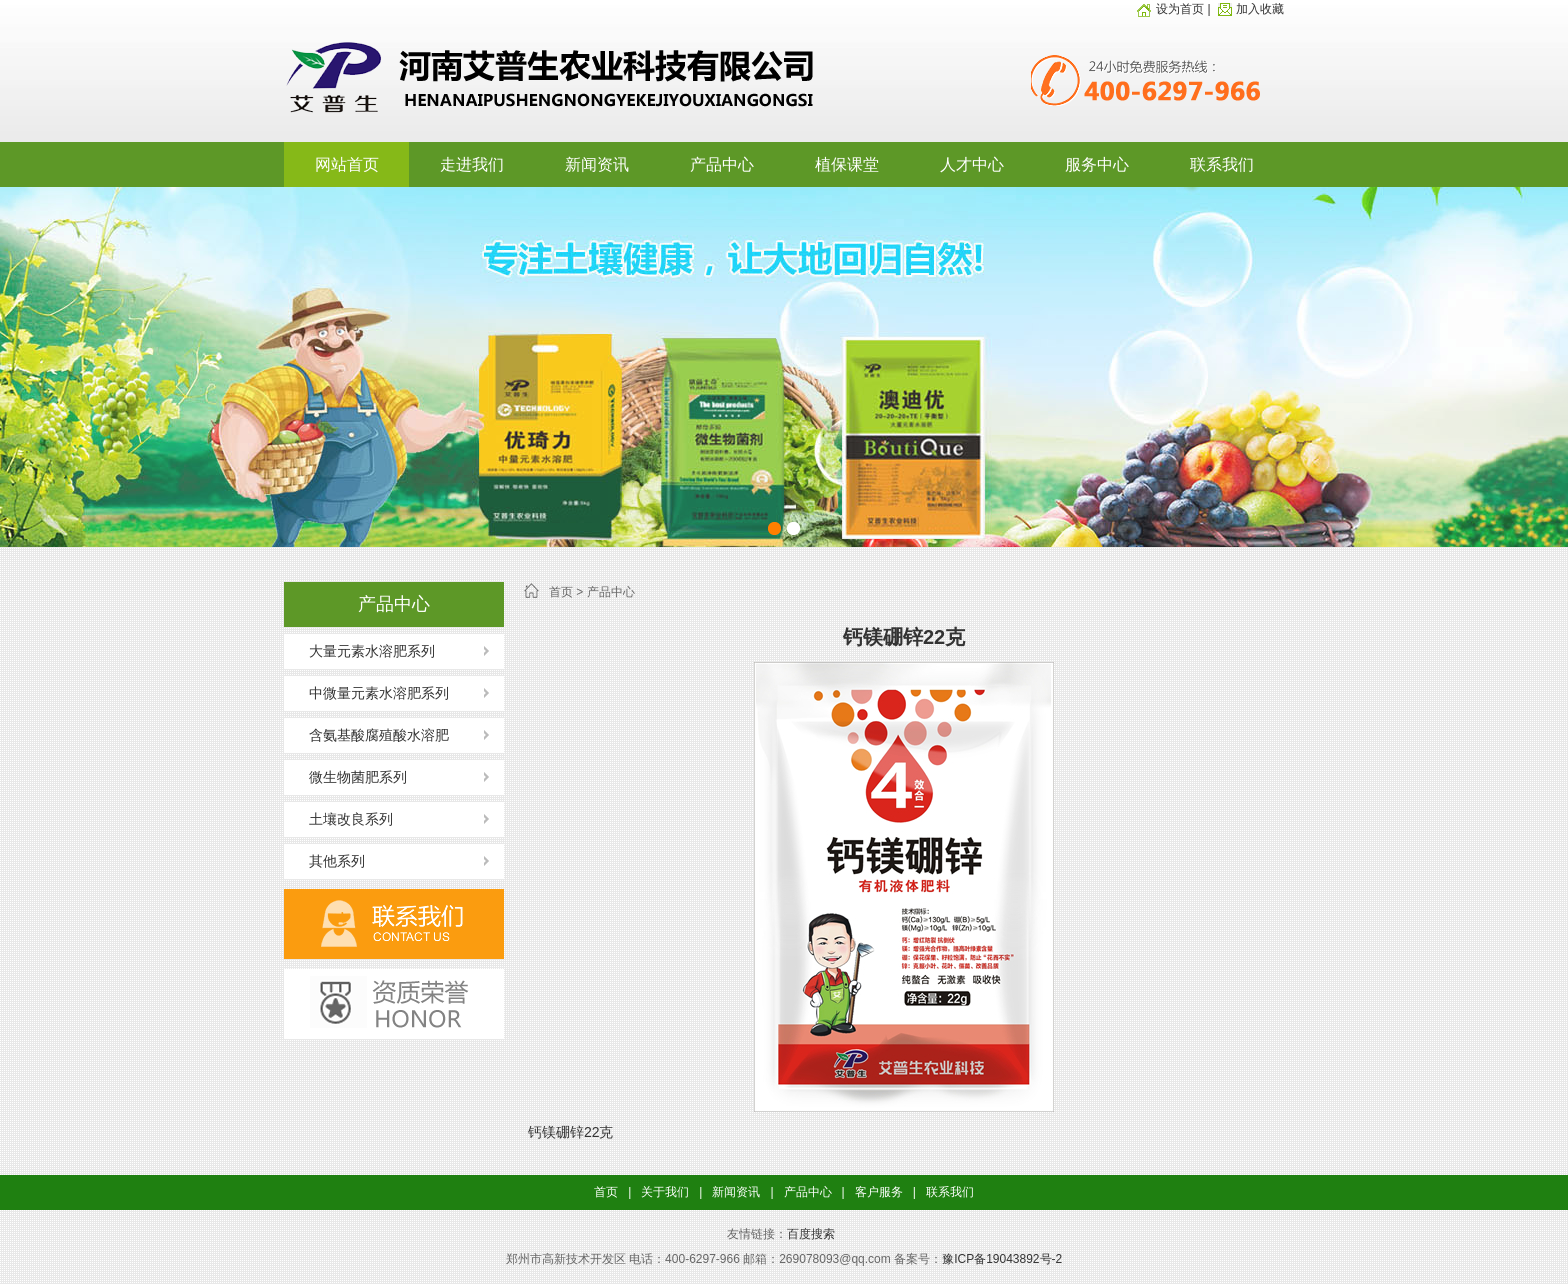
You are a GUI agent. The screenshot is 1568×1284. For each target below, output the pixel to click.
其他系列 (337, 861)
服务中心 (1097, 164)
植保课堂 (847, 164)
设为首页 (1170, 9)
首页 (561, 592)
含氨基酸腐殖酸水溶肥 (379, 735)
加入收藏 (1249, 9)
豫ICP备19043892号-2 (1002, 1259)
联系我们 (1222, 164)
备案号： (918, 1259)
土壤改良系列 (351, 819)
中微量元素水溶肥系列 (379, 693)
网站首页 (347, 164)
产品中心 (722, 164)
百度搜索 (811, 1234)
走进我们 (472, 164)
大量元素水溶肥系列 (372, 651)
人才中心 (972, 164)
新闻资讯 (597, 164)
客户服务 (879, 1192)
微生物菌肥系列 (358, 777)
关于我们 (665, 1192)
